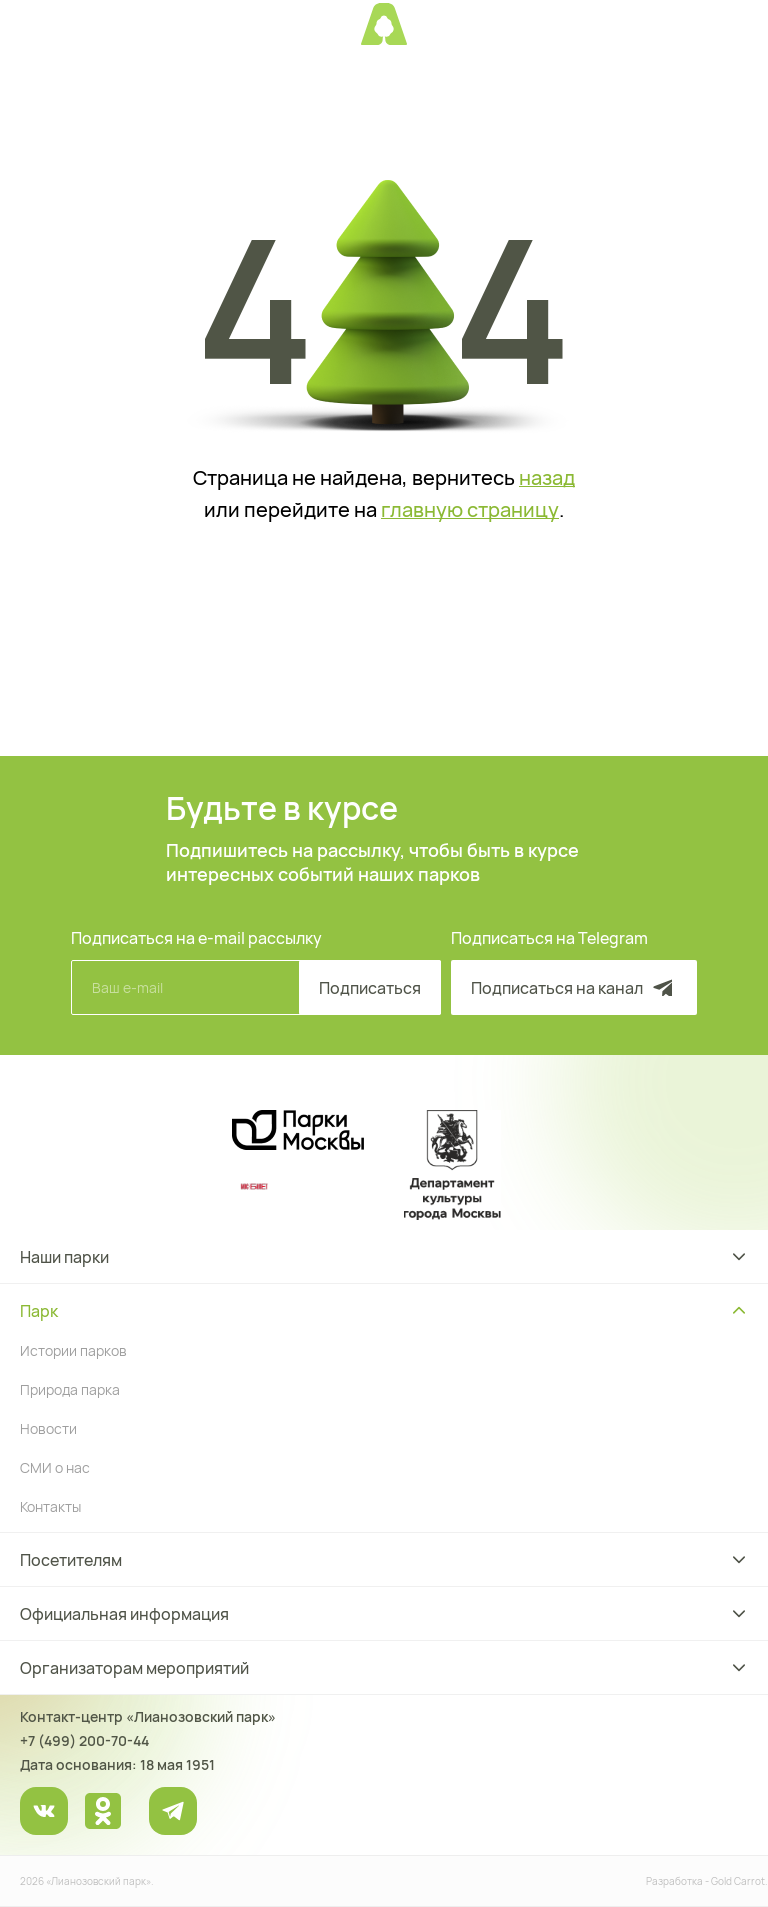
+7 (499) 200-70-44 (84, 1740)
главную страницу (470, 510)
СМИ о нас (55, 1467)
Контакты (50, 1506)
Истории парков (73, 1350)
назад (547, 478)
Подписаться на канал (574, 988)
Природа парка (70, 1389)
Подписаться (370, 988)
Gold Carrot (738, 1881)
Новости (48, 1428)
